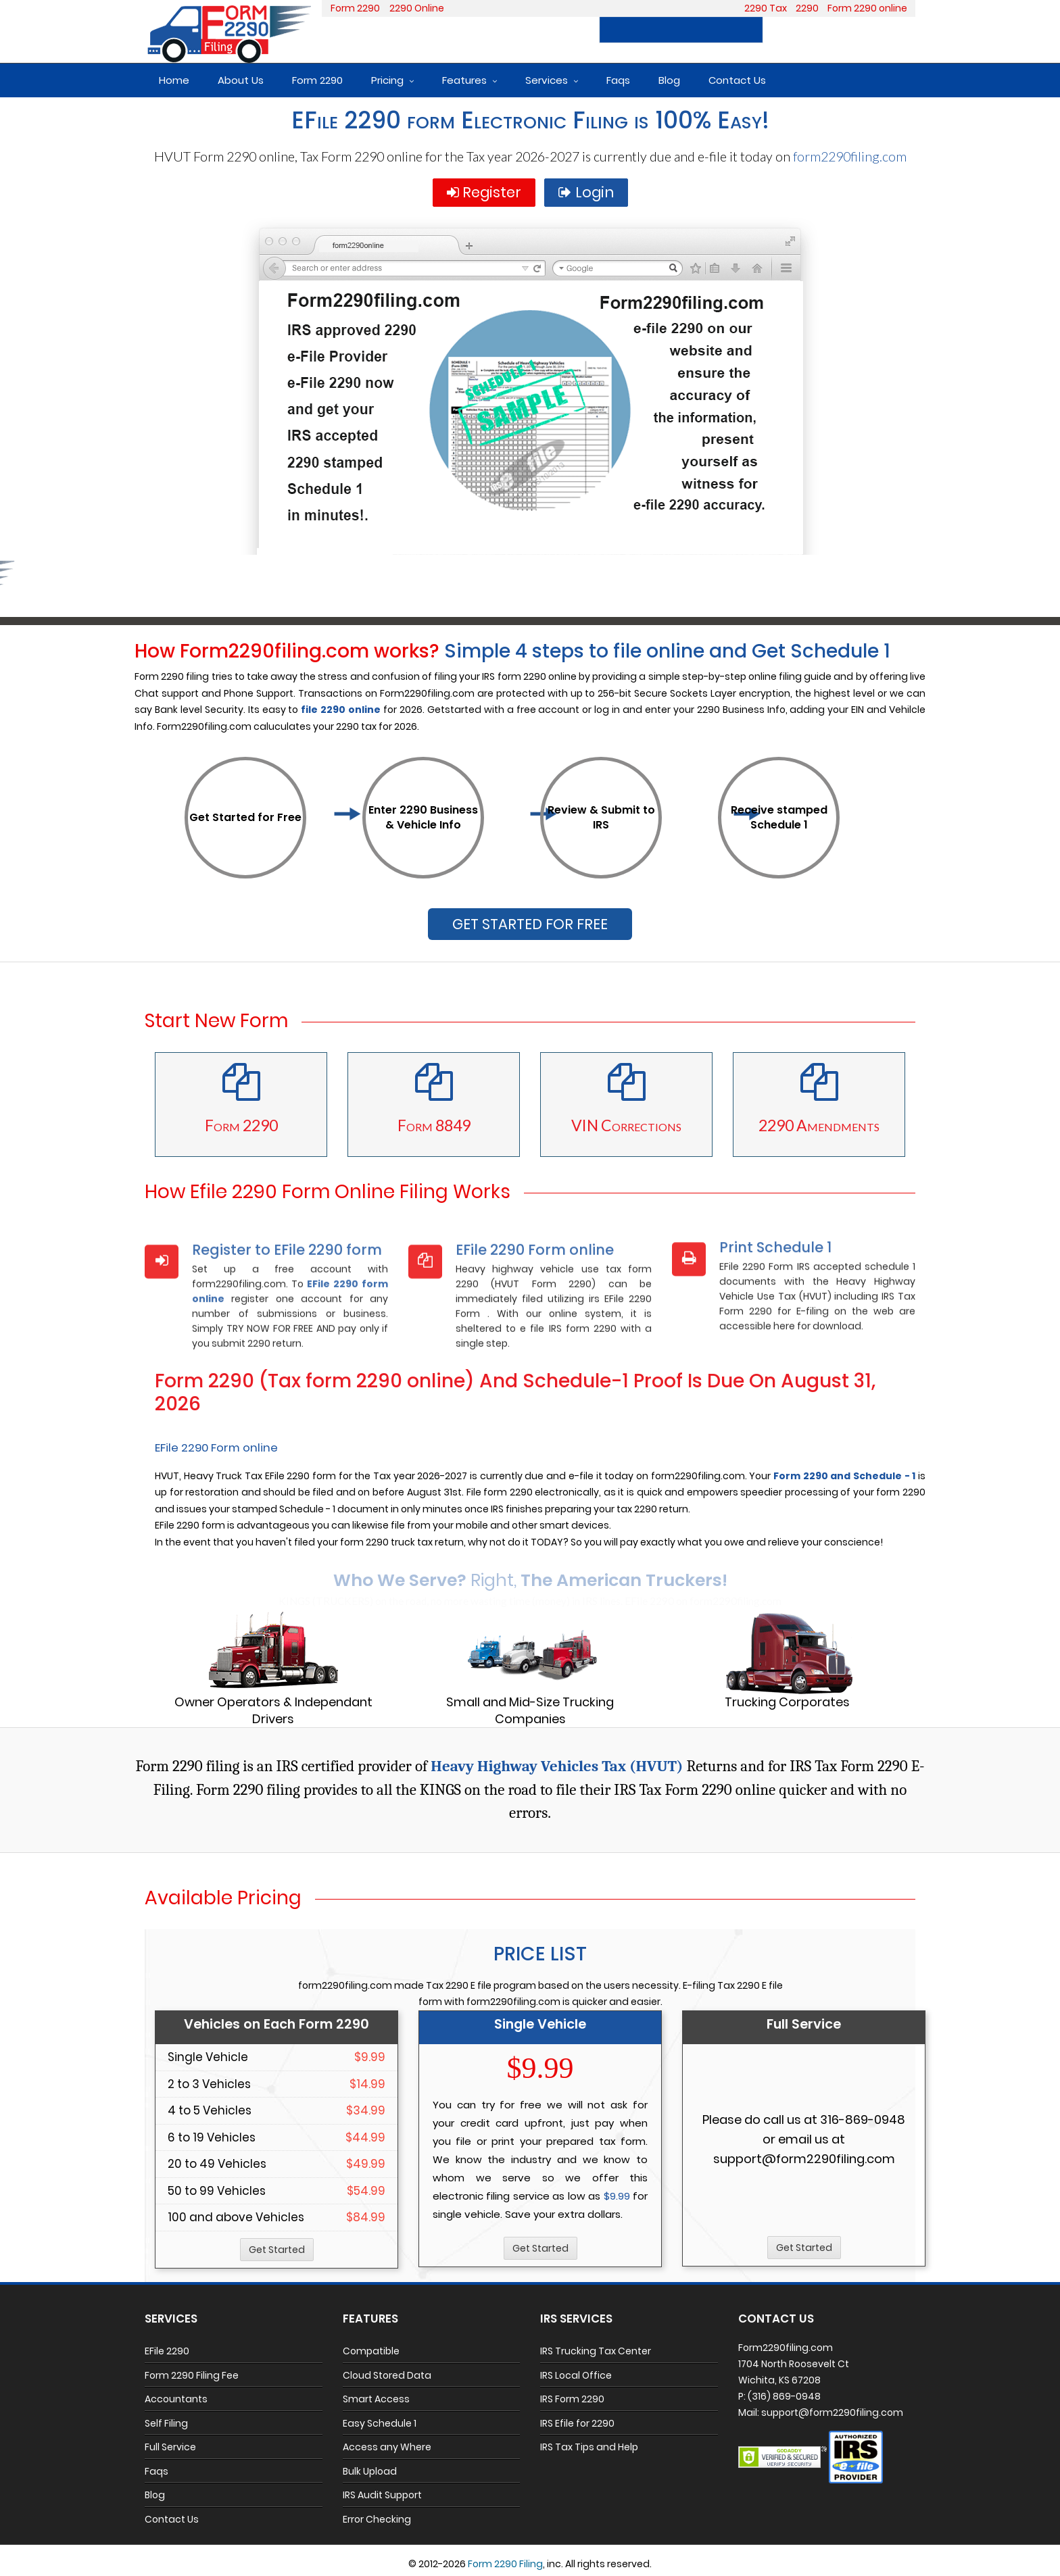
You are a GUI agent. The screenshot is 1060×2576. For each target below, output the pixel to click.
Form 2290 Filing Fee (192, 2375)
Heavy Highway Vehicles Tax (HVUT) (557, 1766)
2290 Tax (765, 8)
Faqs (618, 80)
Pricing (387, 80)
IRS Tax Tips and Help (589, 2447)
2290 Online (416, 8)
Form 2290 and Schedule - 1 (844, 1476)
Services (546, 80)
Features (464, 80)
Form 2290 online (867, 8)
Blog (669, 80)
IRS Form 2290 (572, 2399)
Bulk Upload (370, 2471)
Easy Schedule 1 (379, 2423)
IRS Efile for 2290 (577, 2423)
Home (174, 80)
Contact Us (737, 80)
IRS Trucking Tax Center (595, 2351)
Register (812, 29)
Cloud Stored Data (387, 2375)
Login (888, 29)
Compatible (371, 2351)
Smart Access (376, 2399)
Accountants (176, 2399)
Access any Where (387, 2447)
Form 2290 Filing (505, 2564)
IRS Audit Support (382, 2495)
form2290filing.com (850, 156)
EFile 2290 (167, 2351)
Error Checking (377, 2519)
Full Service (170, 2447)
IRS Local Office (576, 2375)
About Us (241, 80)
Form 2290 (355, 8)
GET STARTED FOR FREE (530, 924)
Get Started (277, 2249)
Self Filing (166, 2423)
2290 (807, 8)
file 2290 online (341, 709)
